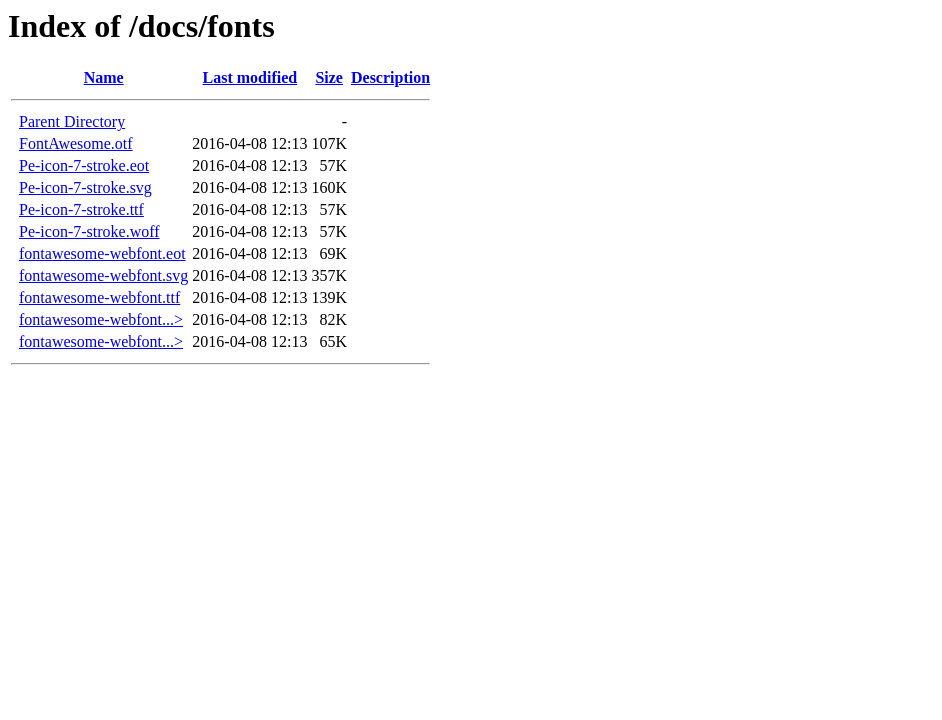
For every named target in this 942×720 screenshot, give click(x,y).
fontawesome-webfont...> (101, 319)
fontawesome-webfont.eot (102, 253)
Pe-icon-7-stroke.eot (84, 165)
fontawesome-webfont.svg (103, 275)
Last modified (250, 77)
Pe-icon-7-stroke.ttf (81, 209)
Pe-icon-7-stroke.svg (85, 187)
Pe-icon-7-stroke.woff (89, 231)
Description (390, 77)
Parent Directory (72, 121)
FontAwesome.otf (76, 143)
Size (329, 77)
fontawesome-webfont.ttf (99, 297)
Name (104, 77)
